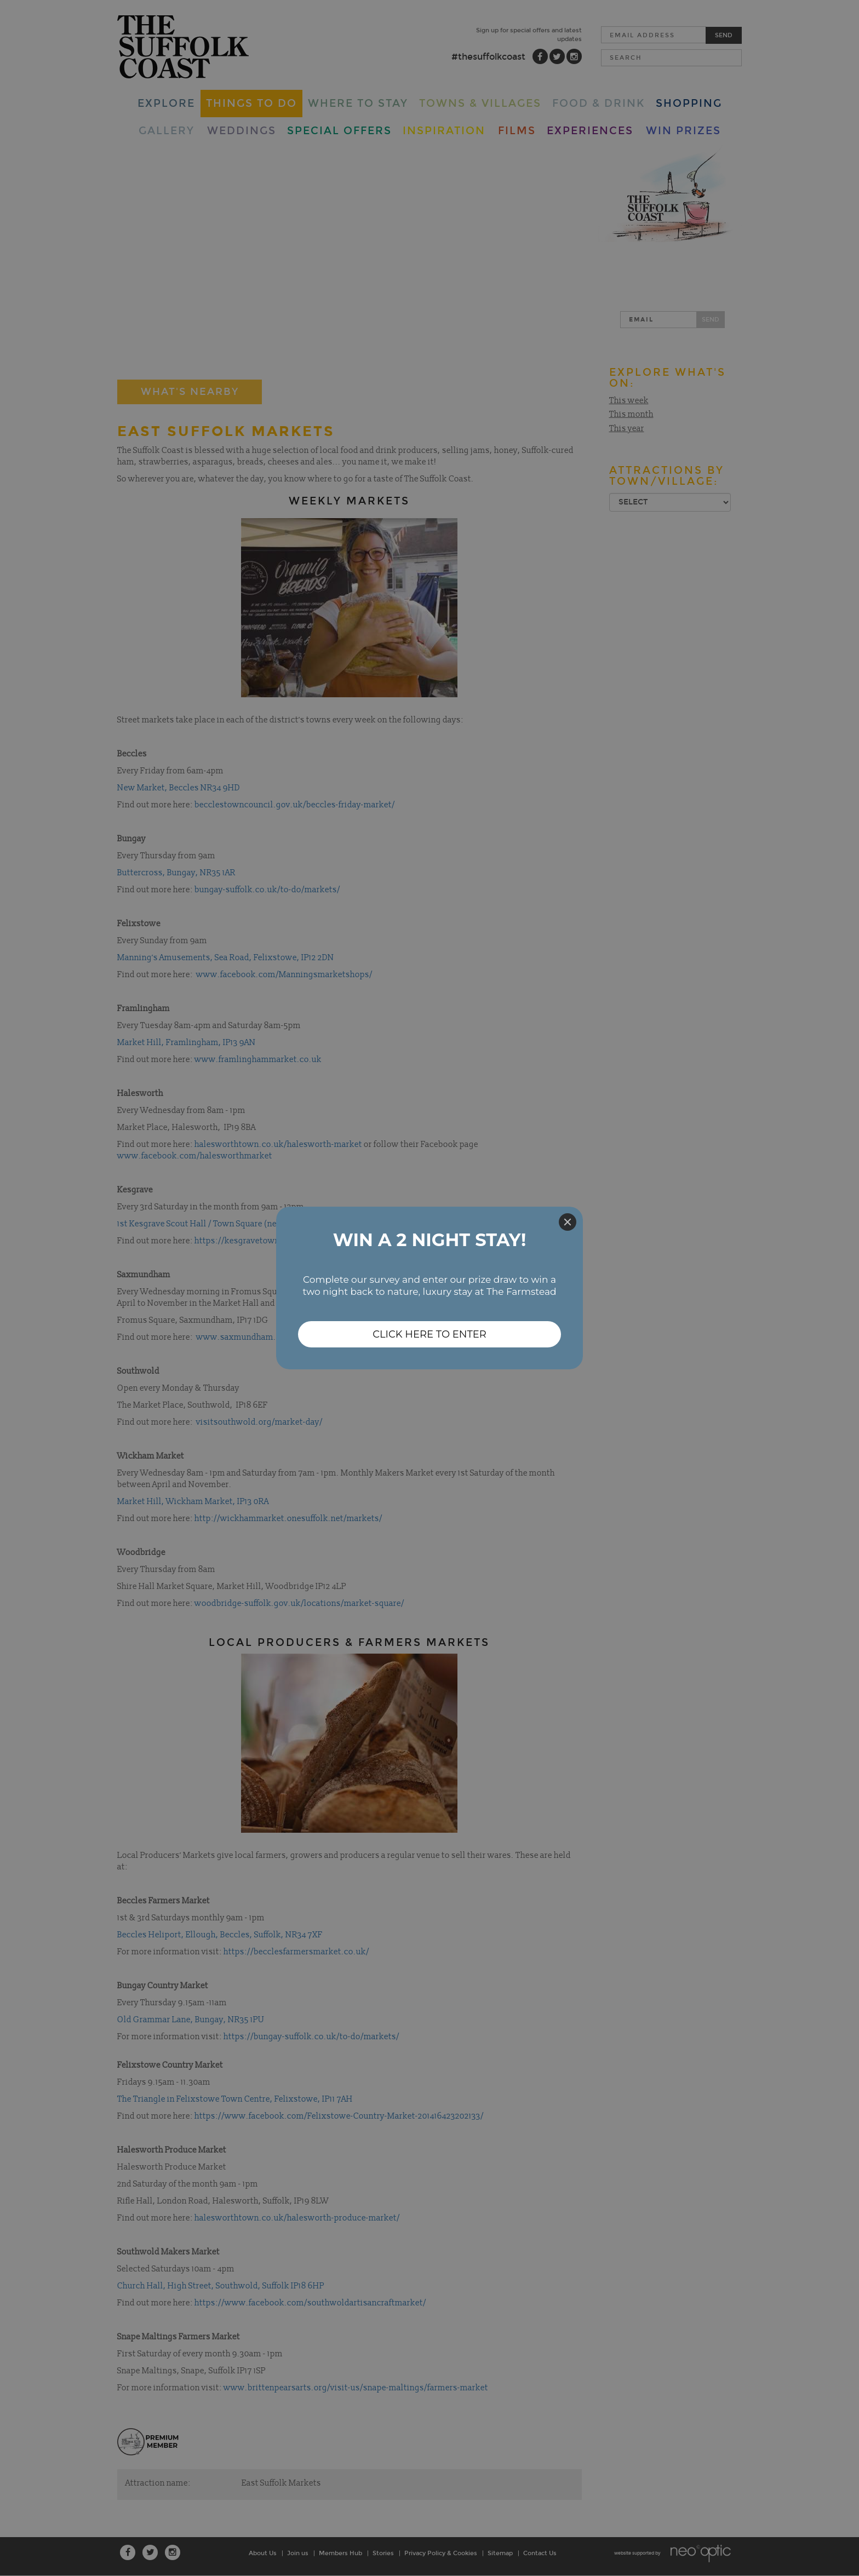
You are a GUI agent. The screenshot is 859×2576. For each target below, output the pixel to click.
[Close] (567, 1222)
